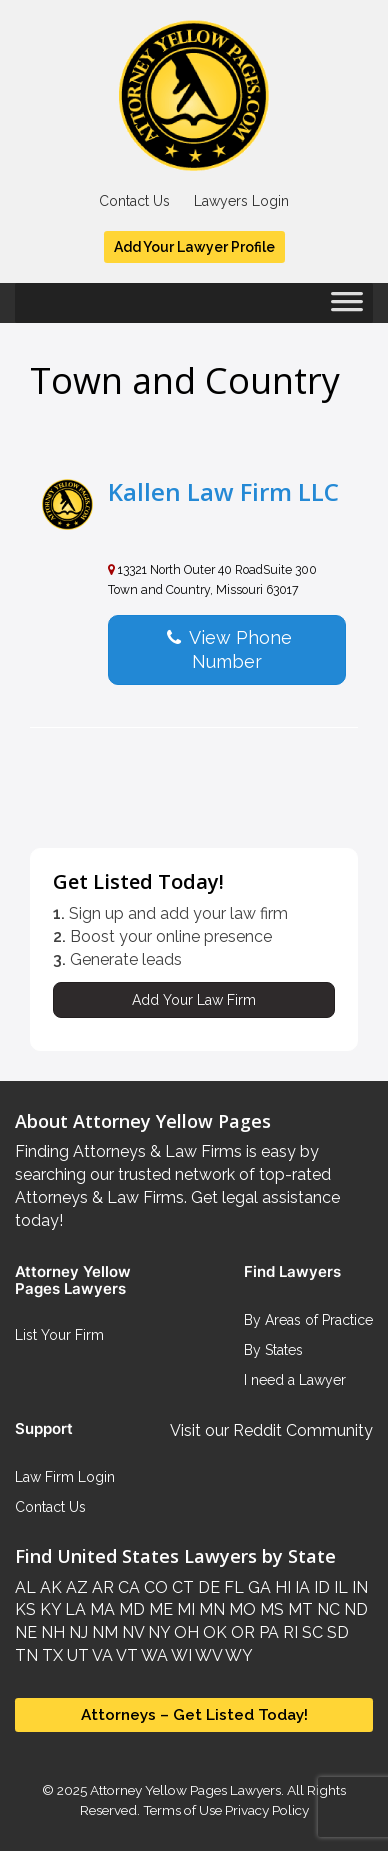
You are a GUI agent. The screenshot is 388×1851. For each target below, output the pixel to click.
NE (26, 1632)
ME (159, 1609)
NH (51, 1632)
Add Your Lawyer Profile (194, 247)
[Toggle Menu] (347, 308)
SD (336, 1632)
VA (101, 1655)
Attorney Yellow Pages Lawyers (185, 1790)
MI (184, 1609)
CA (127, 1587)
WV (207, 1655)
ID (320, 1587)
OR (241, 1632)
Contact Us (134, 201)
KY (48, 1609)
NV (131, 1632)
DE (207, 1587)
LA (73, 1609)
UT (76, 1655)
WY (237, 1655)
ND (354, 1609)
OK (213, 1632)
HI (281, 1587)
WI (180, 1655)
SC (310, 1632)
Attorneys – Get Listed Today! (194, 1714)
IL (339, 1587)
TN (26, 1655)
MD (130, 1609)
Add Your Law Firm (194, 1000)
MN (210, 1609)
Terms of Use (182, 1810)
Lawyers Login (241, 201)
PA (267, 1632)
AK (49, 1587)
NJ (76, 1632)
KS (25, 1609)
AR (101, 1587)
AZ (75, 1587)
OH (184, 1632)
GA (257, 1587)
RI (288, 1632)
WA (153, 1655)
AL (25, 1587)
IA (300, 1587)
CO (154, 1587)
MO (240, 1609)
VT (125, 1655)
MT (298, 1609)
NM (103, 1632)
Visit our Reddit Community (271, 1430)
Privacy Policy (265, 1810)
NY (157, 1632)
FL (232, 1587)
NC (326, 1609)
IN (358, 1587)
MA (100, 1609)
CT (181, 1587)
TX (50, 1655)
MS (270, 1609)
